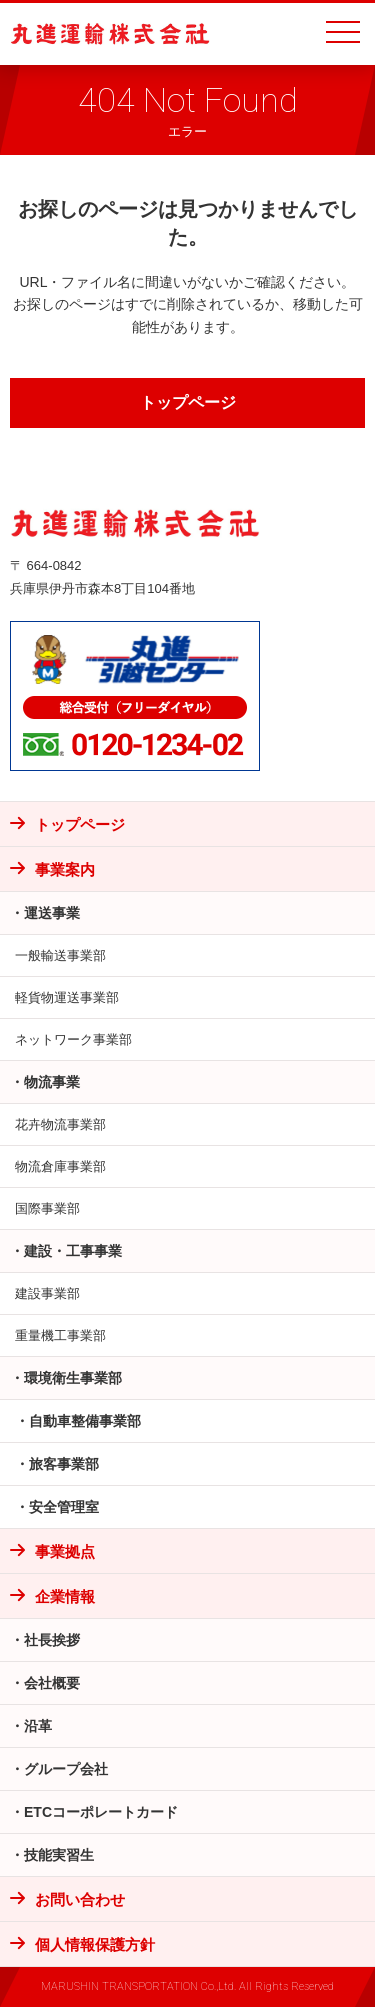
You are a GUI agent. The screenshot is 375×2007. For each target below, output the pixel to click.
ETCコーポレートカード (101, 1812)
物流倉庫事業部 (60, 1166)
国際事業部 (47, 1208)
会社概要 (52, 1683)
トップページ (188, 402)
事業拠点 (65, 1551)
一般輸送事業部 (60, 955)
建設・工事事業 (73, 1251)
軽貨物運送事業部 (67, 997)
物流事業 (52, 1082)
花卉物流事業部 (60, 1124)
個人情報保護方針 (95, 1944)
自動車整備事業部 (85, 1421)
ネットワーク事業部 (73, 1039)
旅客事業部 (64, 1464)
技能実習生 (59, 1855)
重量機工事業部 (60, 1335)
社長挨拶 (52, 1640)
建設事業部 (47, 1293)
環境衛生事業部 (73, 1378)
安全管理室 (64, 1507)
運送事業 (52, 913)
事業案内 (65, 869)
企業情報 (65, 1596)
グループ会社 (66, 1769)
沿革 (38, 1726)
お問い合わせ (80, 1899)
